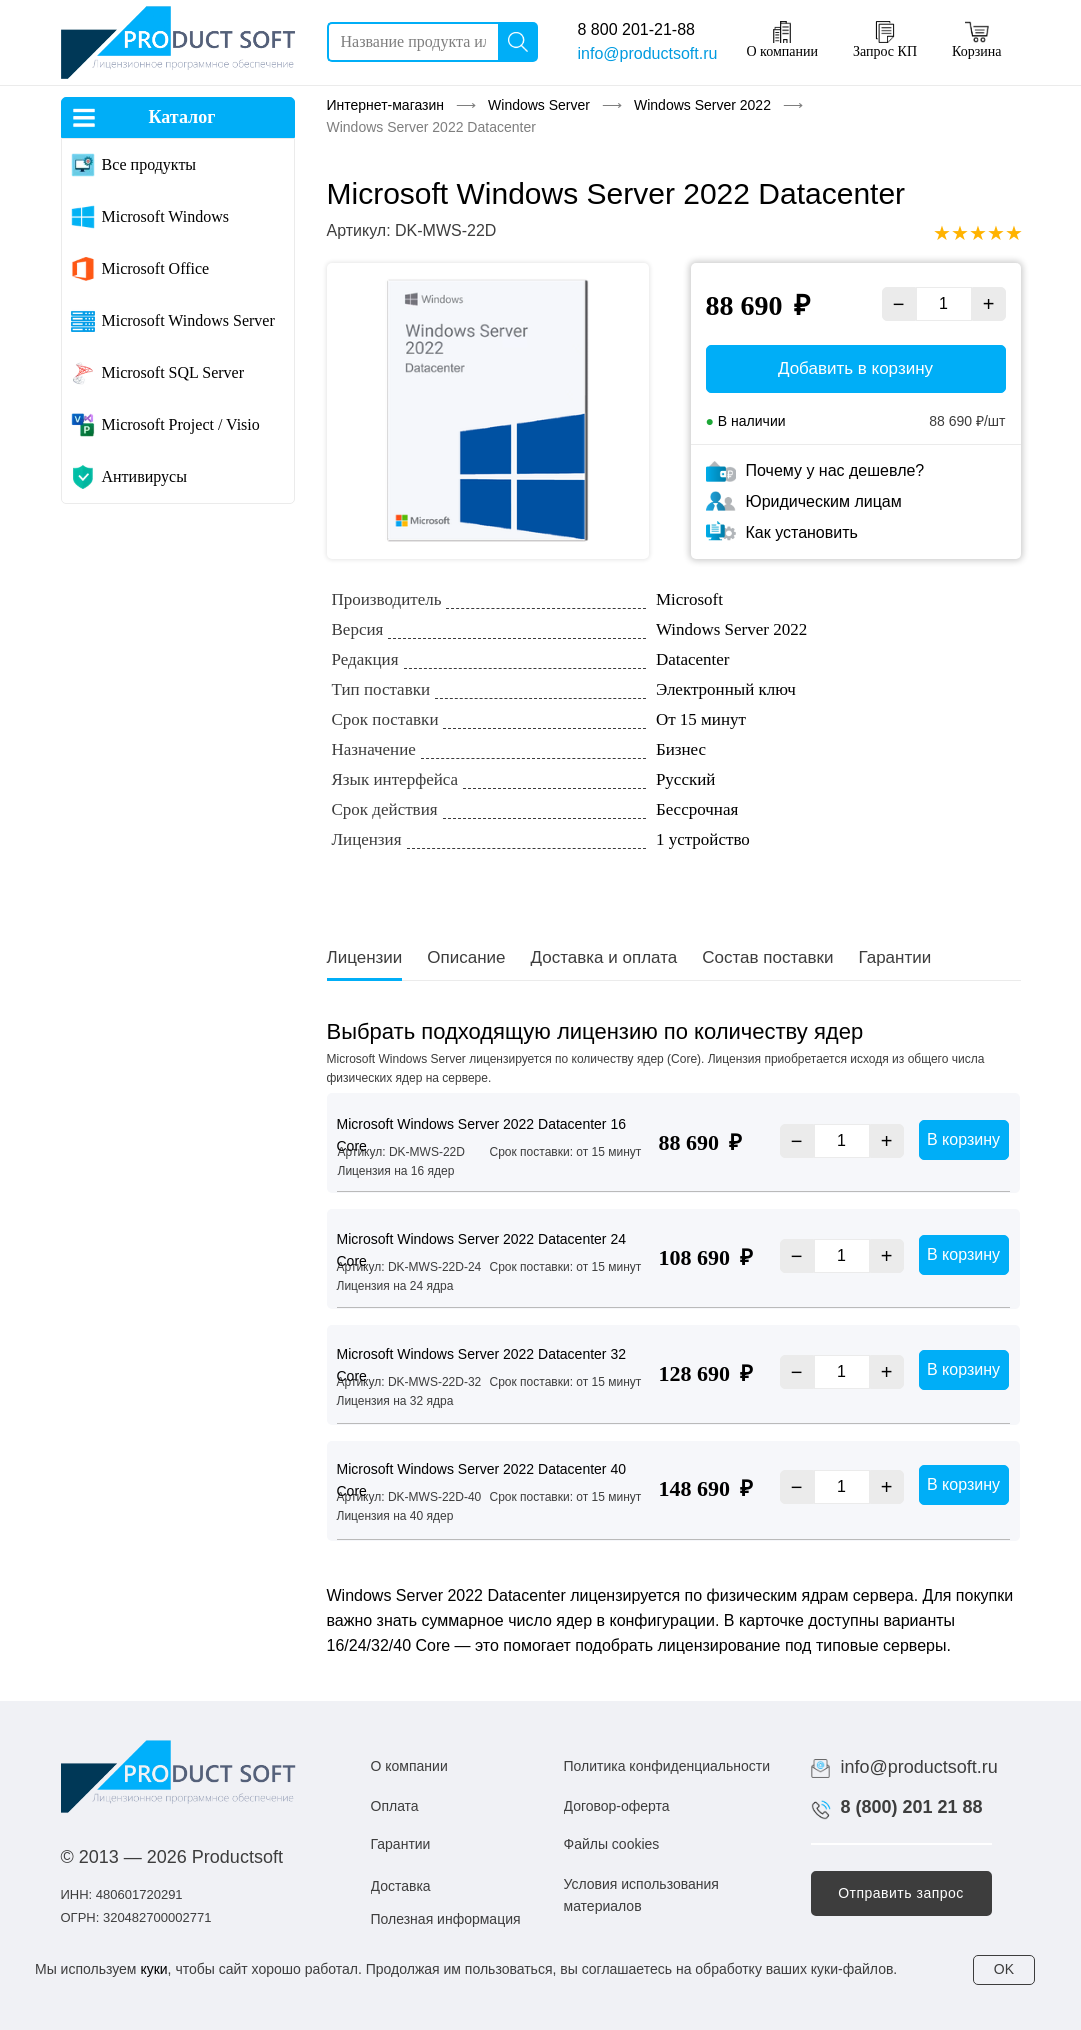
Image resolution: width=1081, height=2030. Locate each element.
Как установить (802, 532)
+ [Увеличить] (989, 304)
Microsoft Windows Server (188, 320)
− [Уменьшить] (899, 304)
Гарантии (894, 957)
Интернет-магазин (386, 105)
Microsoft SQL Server (173, 372)
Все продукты (149, 164)
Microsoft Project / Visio (181, 424)
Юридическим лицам (824, 501)
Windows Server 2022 (702, 105)
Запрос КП (885, 40)
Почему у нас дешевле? (835, 470)
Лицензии (365, 957)
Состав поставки (767, 957)
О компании (782, 40)
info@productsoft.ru (648, 53)
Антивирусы (144, 476)
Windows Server (539, 105)
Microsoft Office (156, 268)
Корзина (977, 40)
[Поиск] (518, 42)
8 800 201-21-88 (636, 29)
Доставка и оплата (604, 957)
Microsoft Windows (166, 216)
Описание (466, 957)
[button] (901, 1893)
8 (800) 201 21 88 (912, 1807)
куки (153, 1969)
